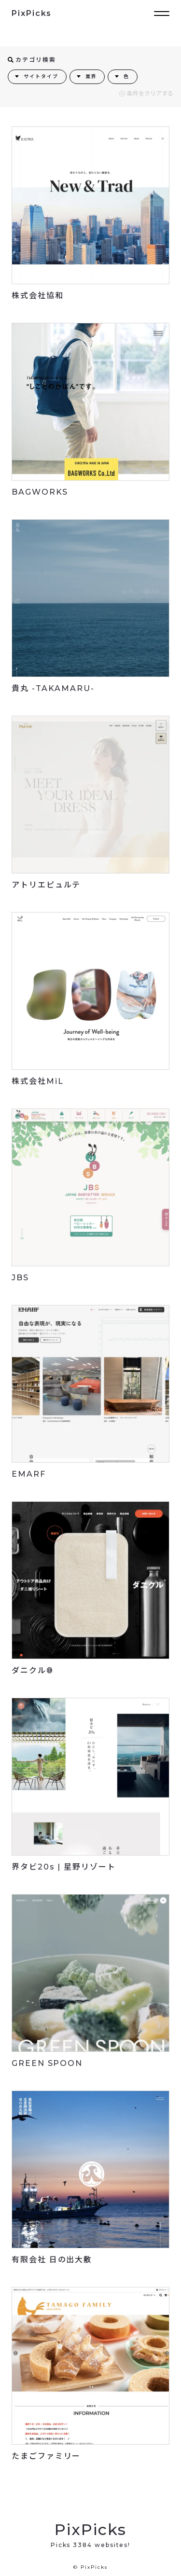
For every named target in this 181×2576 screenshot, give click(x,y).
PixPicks (32, 13)
